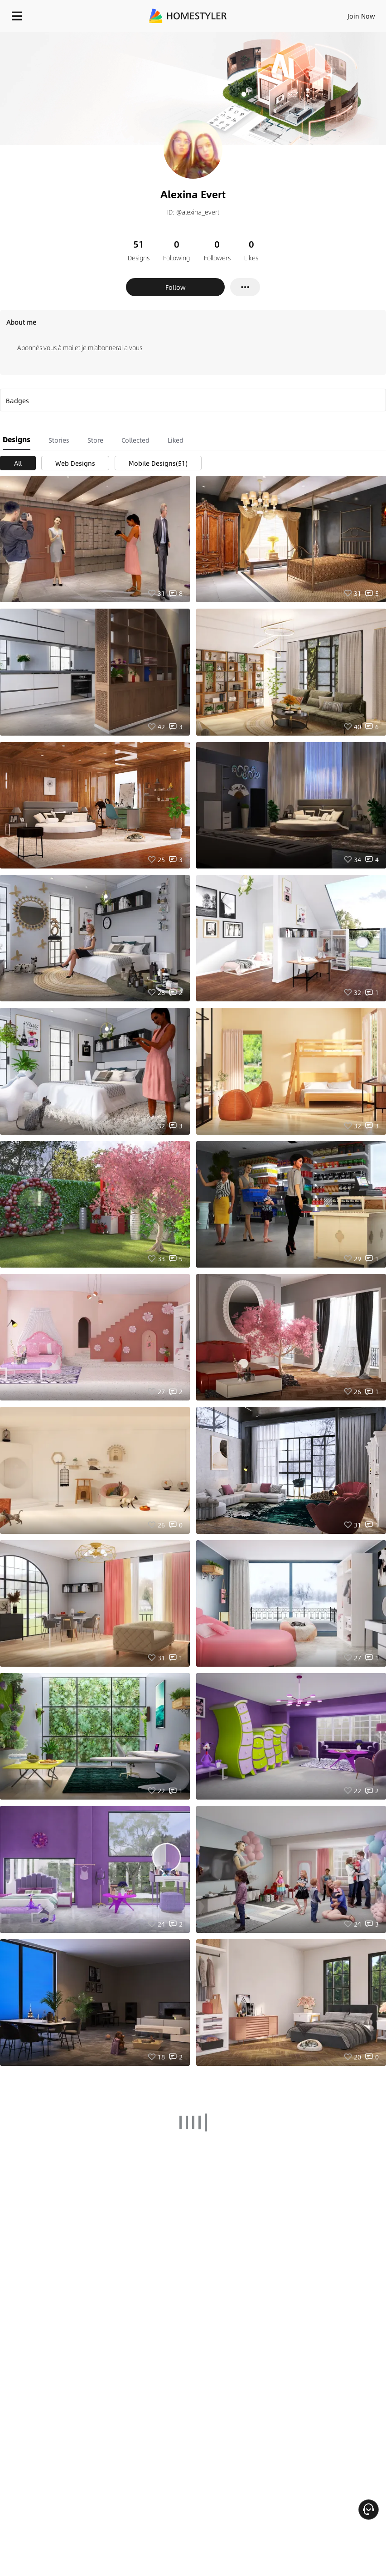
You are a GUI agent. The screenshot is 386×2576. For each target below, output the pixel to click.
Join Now (361, 16)
